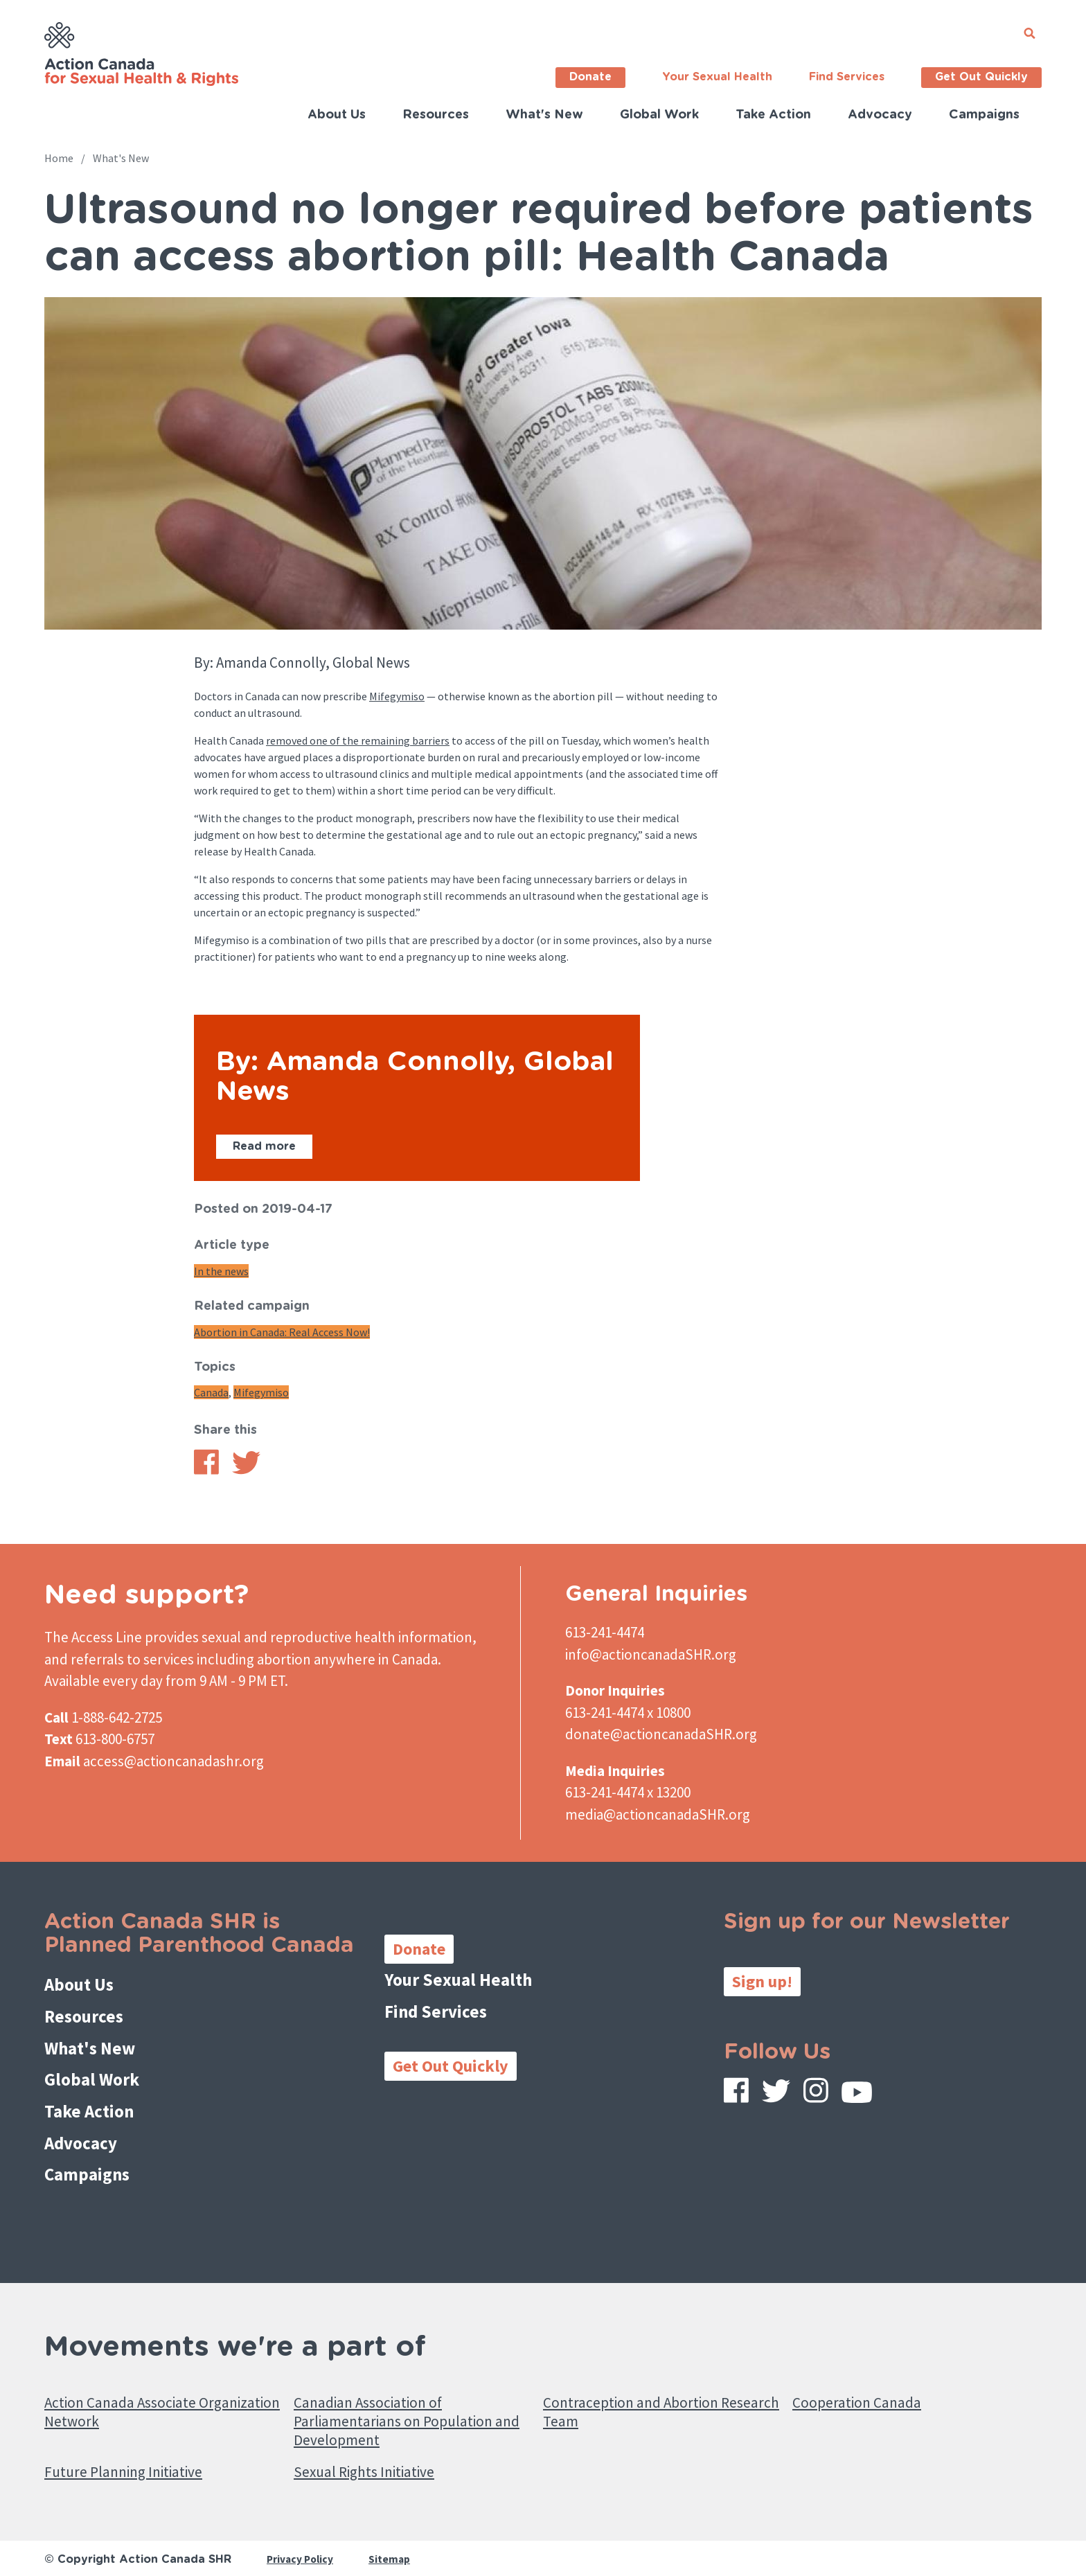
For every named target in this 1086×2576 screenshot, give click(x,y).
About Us (337, 115)
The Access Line (93, 1637)
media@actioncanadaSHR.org (657, 1814)
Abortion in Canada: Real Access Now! (282, 1332)
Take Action (773, 115)
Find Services (846, 76)
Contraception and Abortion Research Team (639, 2390)
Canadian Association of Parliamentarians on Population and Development (403, 2401)
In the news (221, 1271)
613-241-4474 (604, 1632)
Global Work (659, 115)
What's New (544, 115)
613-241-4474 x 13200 (628, 1792)
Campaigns (984, 115)
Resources (435, 115)
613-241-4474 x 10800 (628, 1712)
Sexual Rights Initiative (374, 2457)
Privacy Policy (302, 2545)
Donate (590, 76)
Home (58, 158)
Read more (264, 1146)
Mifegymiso (397, 696)
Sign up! (762, 1981)
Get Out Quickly (981, 76)
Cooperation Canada (863, 2379)
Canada (211, 1392)
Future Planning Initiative (133, 2457)
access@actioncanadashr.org (173, 1761)
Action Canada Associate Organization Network (129, 2390)
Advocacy (880, 115)
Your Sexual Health (717, 76)
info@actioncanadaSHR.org (650, 1654)
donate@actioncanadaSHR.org (661, 1734)
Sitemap (393, 2545)
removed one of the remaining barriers (357, 740)
